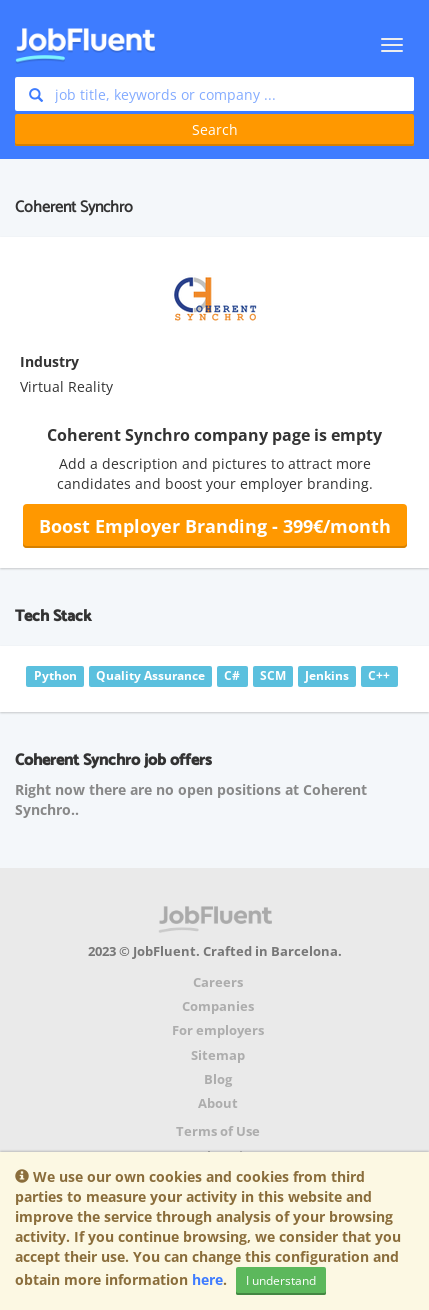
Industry (49, 361)
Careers (218, 982)
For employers (218, 1030)
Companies (218, 1006)
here (207, 1279)
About (218, 1103)
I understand (281, 1280)
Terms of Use (218, 1131)
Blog (218, 1079)
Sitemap (218, 1055)
